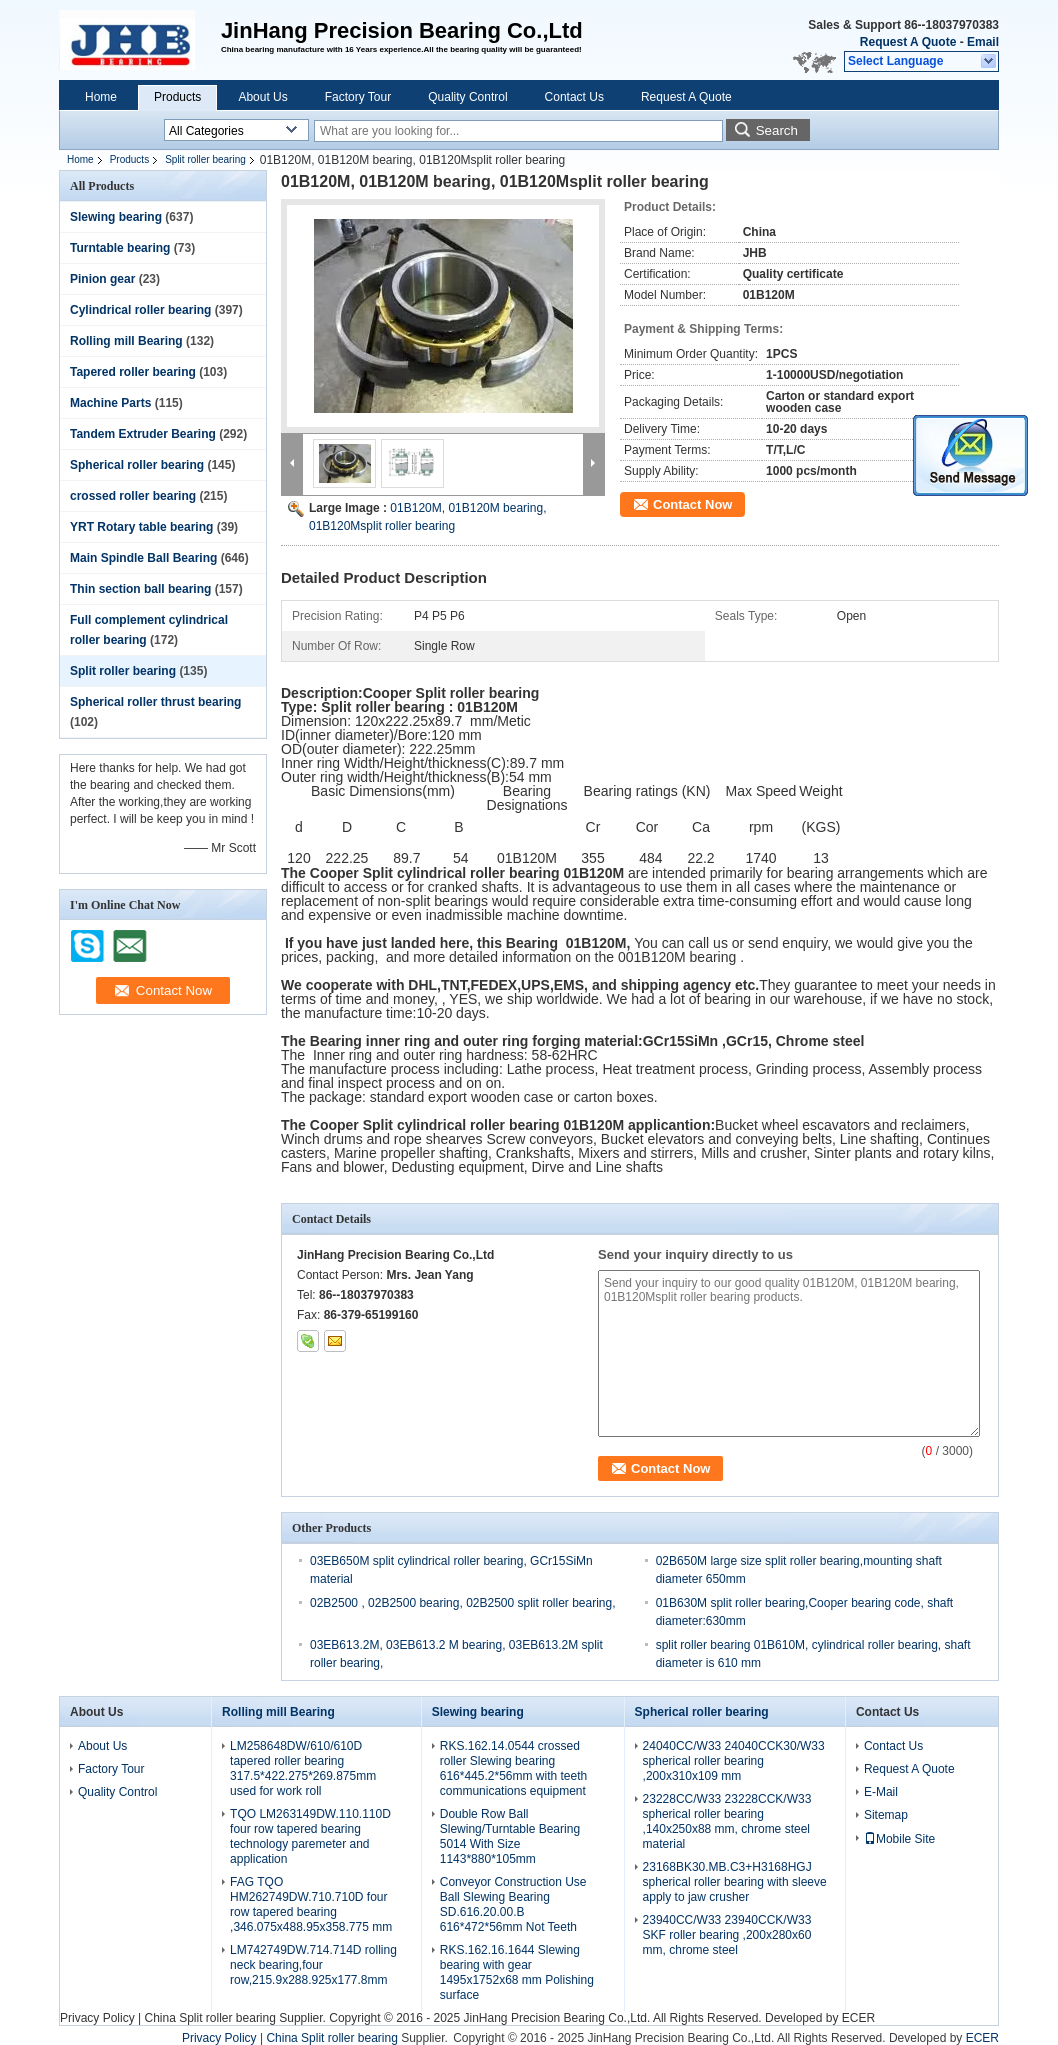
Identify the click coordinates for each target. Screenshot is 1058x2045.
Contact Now (692, 504)
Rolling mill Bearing (126, 341)
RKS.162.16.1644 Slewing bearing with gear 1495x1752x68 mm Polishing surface (517, 1972)
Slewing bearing (116, 217)
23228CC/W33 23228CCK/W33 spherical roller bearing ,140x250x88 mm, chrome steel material (727, 1821)
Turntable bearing (120, 248)
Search (777, 130)
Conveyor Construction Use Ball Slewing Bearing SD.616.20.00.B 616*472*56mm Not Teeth (513, 1904)
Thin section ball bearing (140, 589)
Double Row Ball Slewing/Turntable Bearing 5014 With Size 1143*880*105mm (510, 1836)
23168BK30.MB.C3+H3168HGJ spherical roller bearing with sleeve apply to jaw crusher (735, 1882)
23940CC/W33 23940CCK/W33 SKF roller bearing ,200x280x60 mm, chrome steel (727, 1935)
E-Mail (881, 1792)
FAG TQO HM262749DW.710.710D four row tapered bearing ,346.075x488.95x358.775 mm (311, 1904)
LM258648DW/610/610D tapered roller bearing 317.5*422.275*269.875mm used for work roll (303, 1768)
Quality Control (467, 97)
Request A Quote (908, 42)
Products (177, 97)
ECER (858, 2018)
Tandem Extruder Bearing (143, 434)
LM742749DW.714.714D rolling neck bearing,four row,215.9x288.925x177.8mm (313, 1965)
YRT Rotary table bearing (141, 527)
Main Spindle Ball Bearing (143, 558)
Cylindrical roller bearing (140, 310)
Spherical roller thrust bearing (155, 702)
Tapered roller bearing (133, 372)
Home (101, 97)
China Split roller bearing (209, 2018)
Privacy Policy (97, 2018)
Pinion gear (102, 279)
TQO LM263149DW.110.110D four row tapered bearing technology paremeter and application (310, 1836)
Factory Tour (358, 97)
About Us (262, 97)
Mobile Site (899, 1839)
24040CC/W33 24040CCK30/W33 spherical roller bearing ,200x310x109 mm (734, 1761)
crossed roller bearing (133, 496)
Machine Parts (110, 403)
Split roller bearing (205, 159)
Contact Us (574, 97)
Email (983, 42)
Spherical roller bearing (137, 465)
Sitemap (886, 1815)
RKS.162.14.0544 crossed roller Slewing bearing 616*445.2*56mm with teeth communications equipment (513, 1768)
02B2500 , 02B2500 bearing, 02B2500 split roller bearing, (463, 1603)
